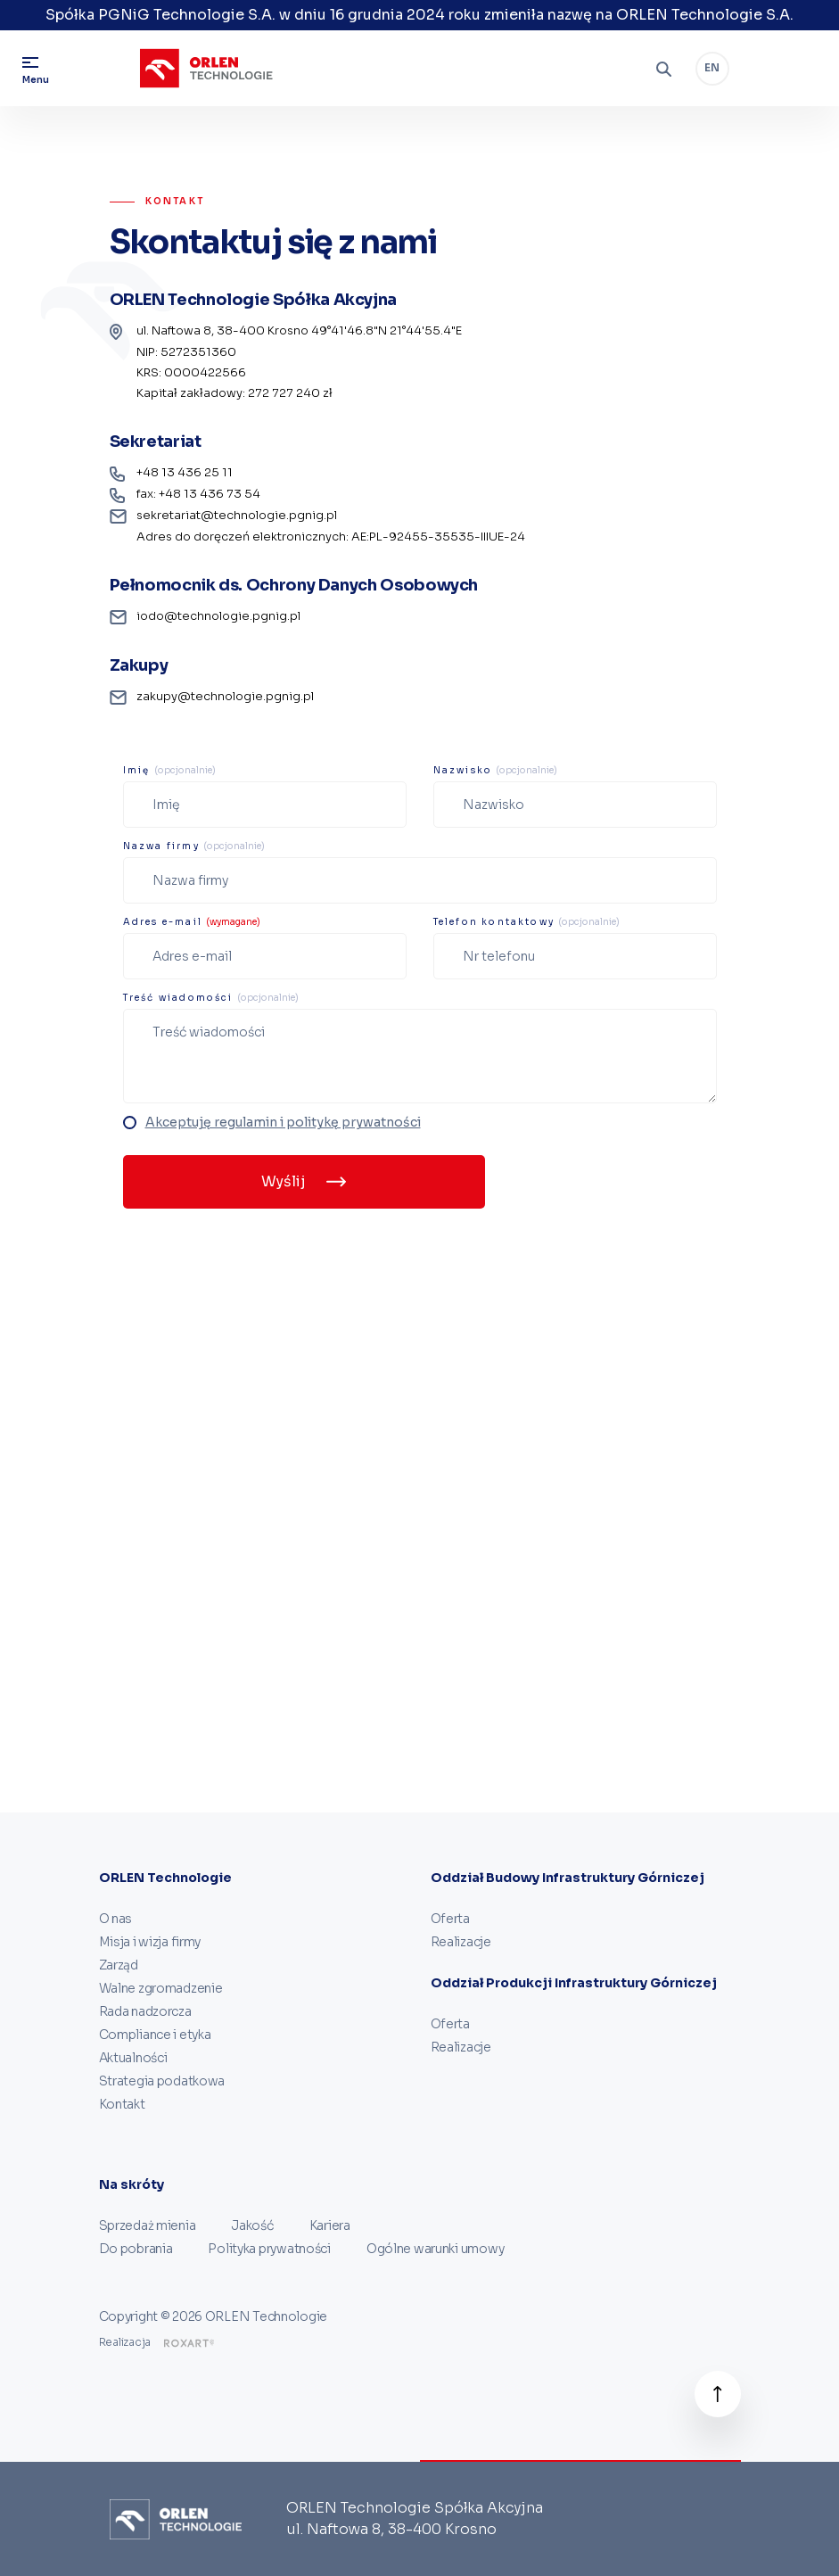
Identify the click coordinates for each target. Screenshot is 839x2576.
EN (712, 67)
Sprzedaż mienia (147, 2225)
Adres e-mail (192, 922)
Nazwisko (495, 770)
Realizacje (461, 1942)
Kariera (329, 2225)
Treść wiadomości (211, 997)
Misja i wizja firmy (150, 1942)
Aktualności (133, 2058)
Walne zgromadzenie (161, 1988)
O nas (116, 1919)
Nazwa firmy (194, 846)
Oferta (450, 1919)
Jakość (252, 2225)
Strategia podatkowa (162, 2081)
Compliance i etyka (155, 2035)
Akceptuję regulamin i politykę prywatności (283, 1122)
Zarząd (118, 1965)
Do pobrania (136, 2249)
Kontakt (122, 2104)
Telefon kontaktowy (527, 922)
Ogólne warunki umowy (435, 2249)
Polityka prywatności (269, 2249)
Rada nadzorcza (145, 2011)
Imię (169, 770)
